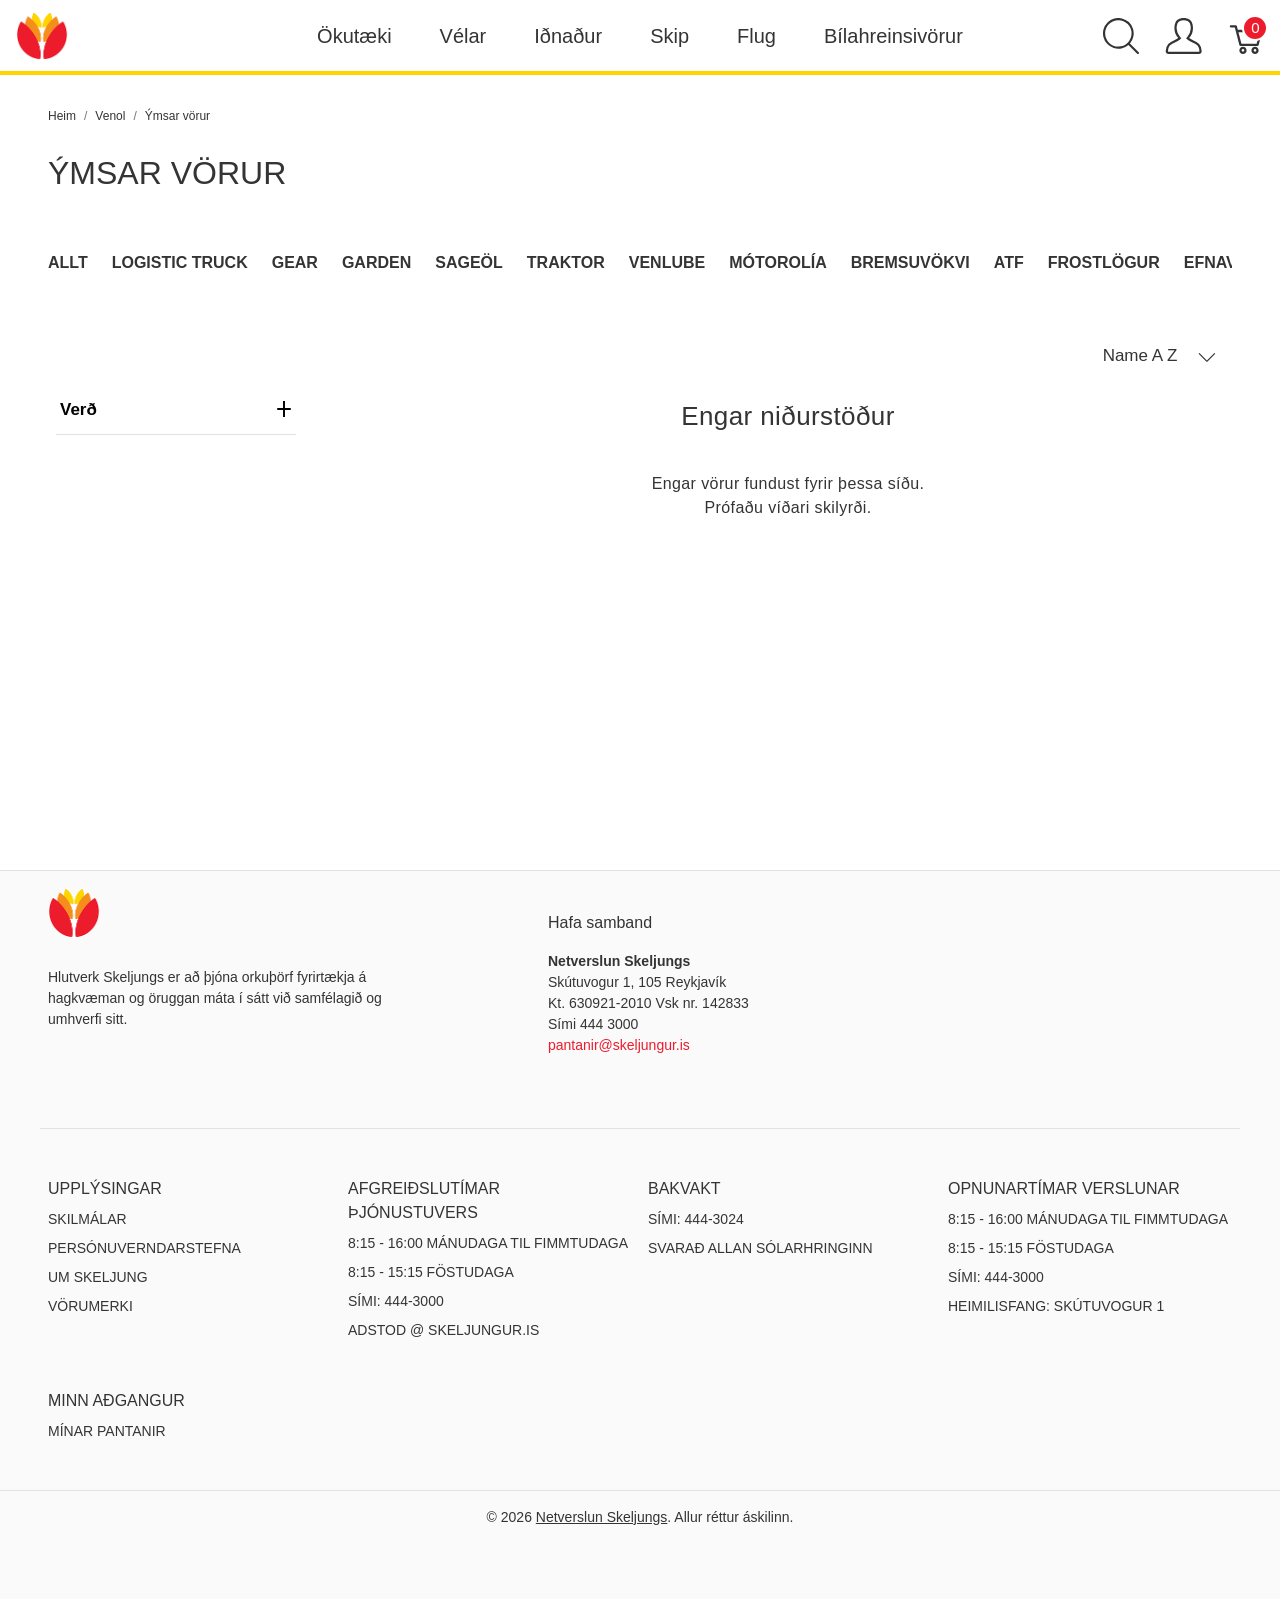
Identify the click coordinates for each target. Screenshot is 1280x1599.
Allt (68, 262)
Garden (376, 262)
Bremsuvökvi (910, 262)
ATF (1009, 262)
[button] (1159, 356)
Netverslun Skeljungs (602, 1517)
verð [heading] (176, 409)
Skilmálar (87, 1219)
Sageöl (469, 262)
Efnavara (1227, 262)
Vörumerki (90, 1306)
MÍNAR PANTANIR (107, 1431)
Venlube (667, 262)
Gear (295, 262)
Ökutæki (354, 36)
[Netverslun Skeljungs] (42, 34)
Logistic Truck (180, 262)
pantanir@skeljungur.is (619, 1045)
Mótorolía (777, 262)
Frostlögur (1104, 262)
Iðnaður (568, 36)
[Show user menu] (1183, 36)
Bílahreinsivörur (893, 36)
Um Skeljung (98, 1277)
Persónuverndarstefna (144, 1248)
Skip (669, 36)
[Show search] (1121, 36)
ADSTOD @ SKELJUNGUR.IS (443, 1330)
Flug (756, 36)
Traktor (566, 262)
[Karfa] (1247, 36)
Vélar (463, 36)
